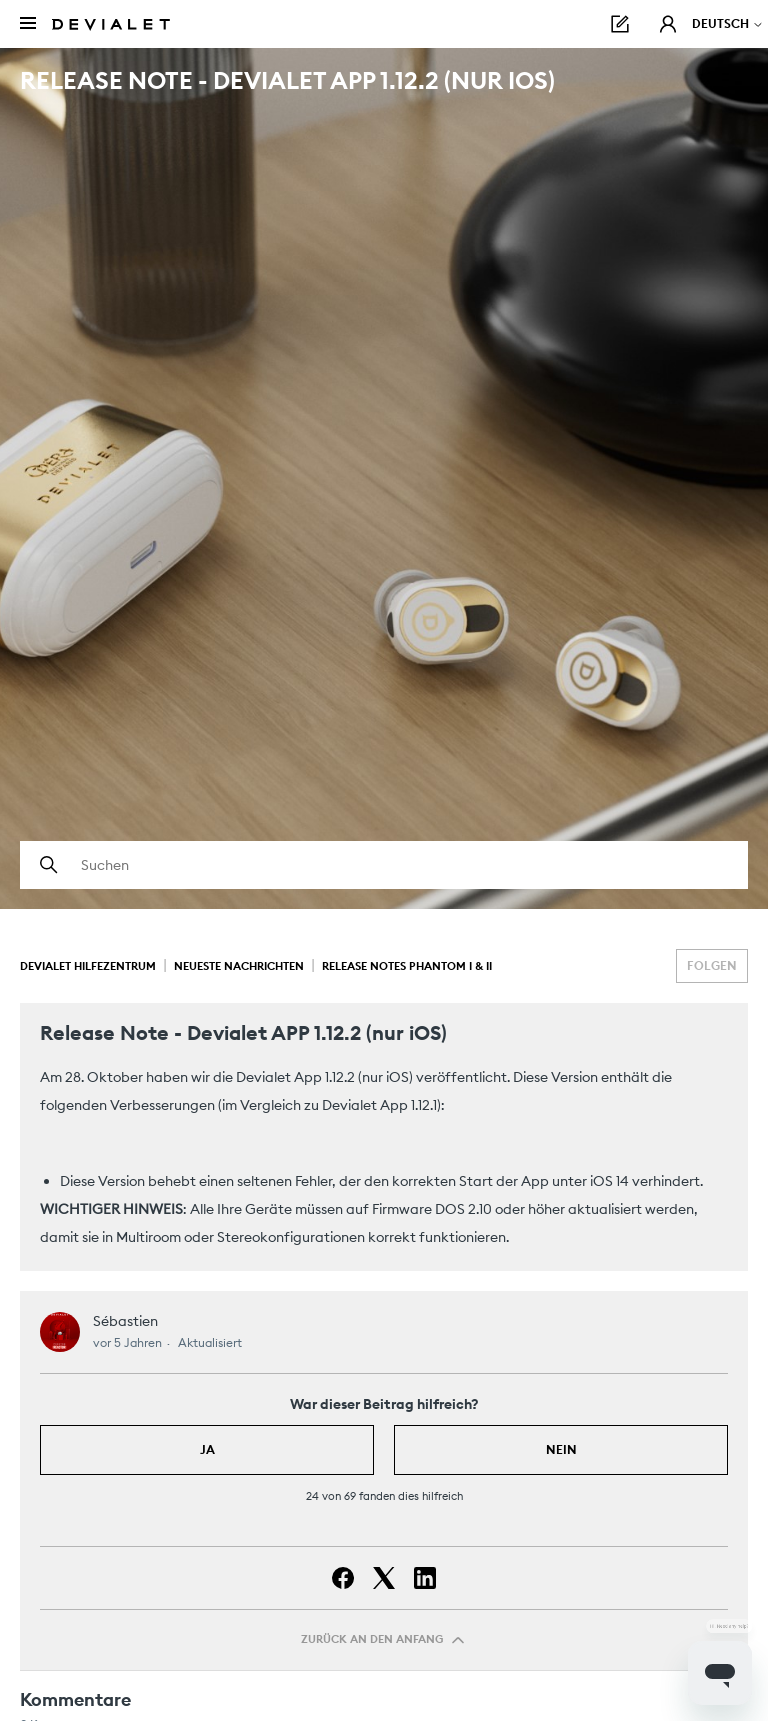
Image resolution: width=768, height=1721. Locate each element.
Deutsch (728, 23)
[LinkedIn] (425, 1578)
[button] (668, 24)
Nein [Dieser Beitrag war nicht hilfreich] (561, 1449)
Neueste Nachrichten (239, 966)
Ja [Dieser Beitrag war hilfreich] (207, 1449)
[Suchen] (384, 865)
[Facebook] (343, 1578)
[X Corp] (384, 1578)
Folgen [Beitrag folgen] (712, 965)
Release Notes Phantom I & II (407, 966)
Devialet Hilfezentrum (88, 966)
